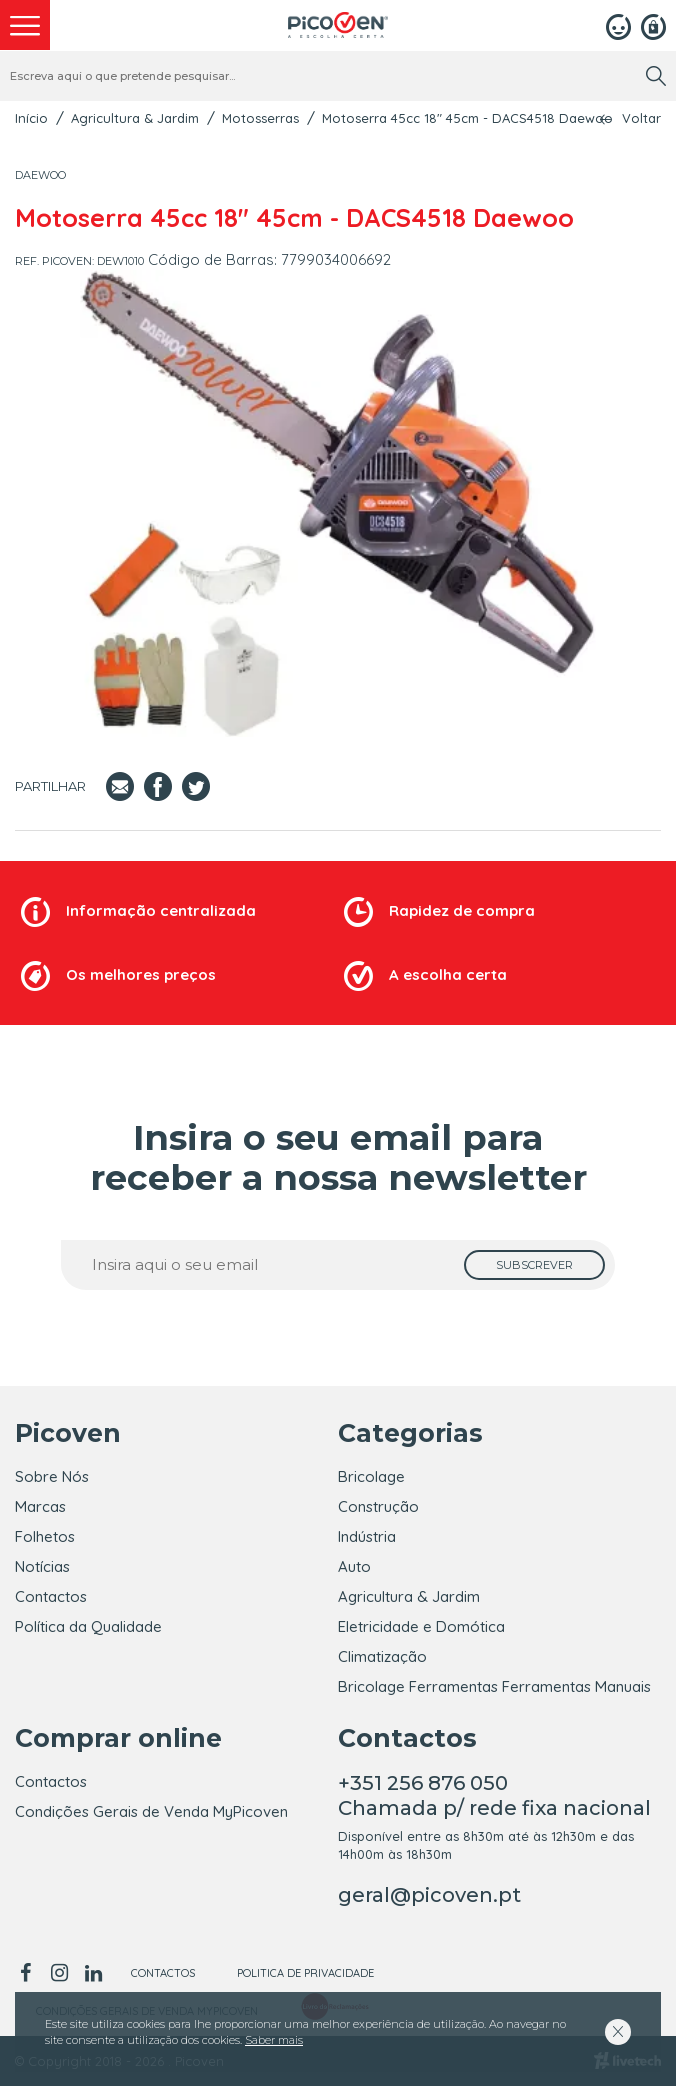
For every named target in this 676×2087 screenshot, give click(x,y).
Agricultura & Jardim (135, 118)
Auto (354, 1566)
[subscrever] (534, 1265)
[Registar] (653, 25)
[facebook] (28, 1974)
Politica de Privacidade (305, 1974)
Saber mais (274, 2040)
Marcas (40, 1506)
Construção (378, 1506)
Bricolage (371, 1476)
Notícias (42, 1566)
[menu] (25, 25)
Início (31, 118)
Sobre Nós (52, 1476)
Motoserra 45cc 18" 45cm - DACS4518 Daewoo (467, 118)
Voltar (641, 118)
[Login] (618, 25)
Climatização (382, 1656)
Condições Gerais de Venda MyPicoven (151, 1812)
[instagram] (59, 1974)
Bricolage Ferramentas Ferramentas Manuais (494, 1686)
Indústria (367, 1536)
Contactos (51, 1596)
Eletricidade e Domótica (421, 1626)
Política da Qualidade (88, 1626)
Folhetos (45, 1536)
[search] (656, 76)
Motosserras (260, 118)
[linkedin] (93, 1974)
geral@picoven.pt (429, 1896)
